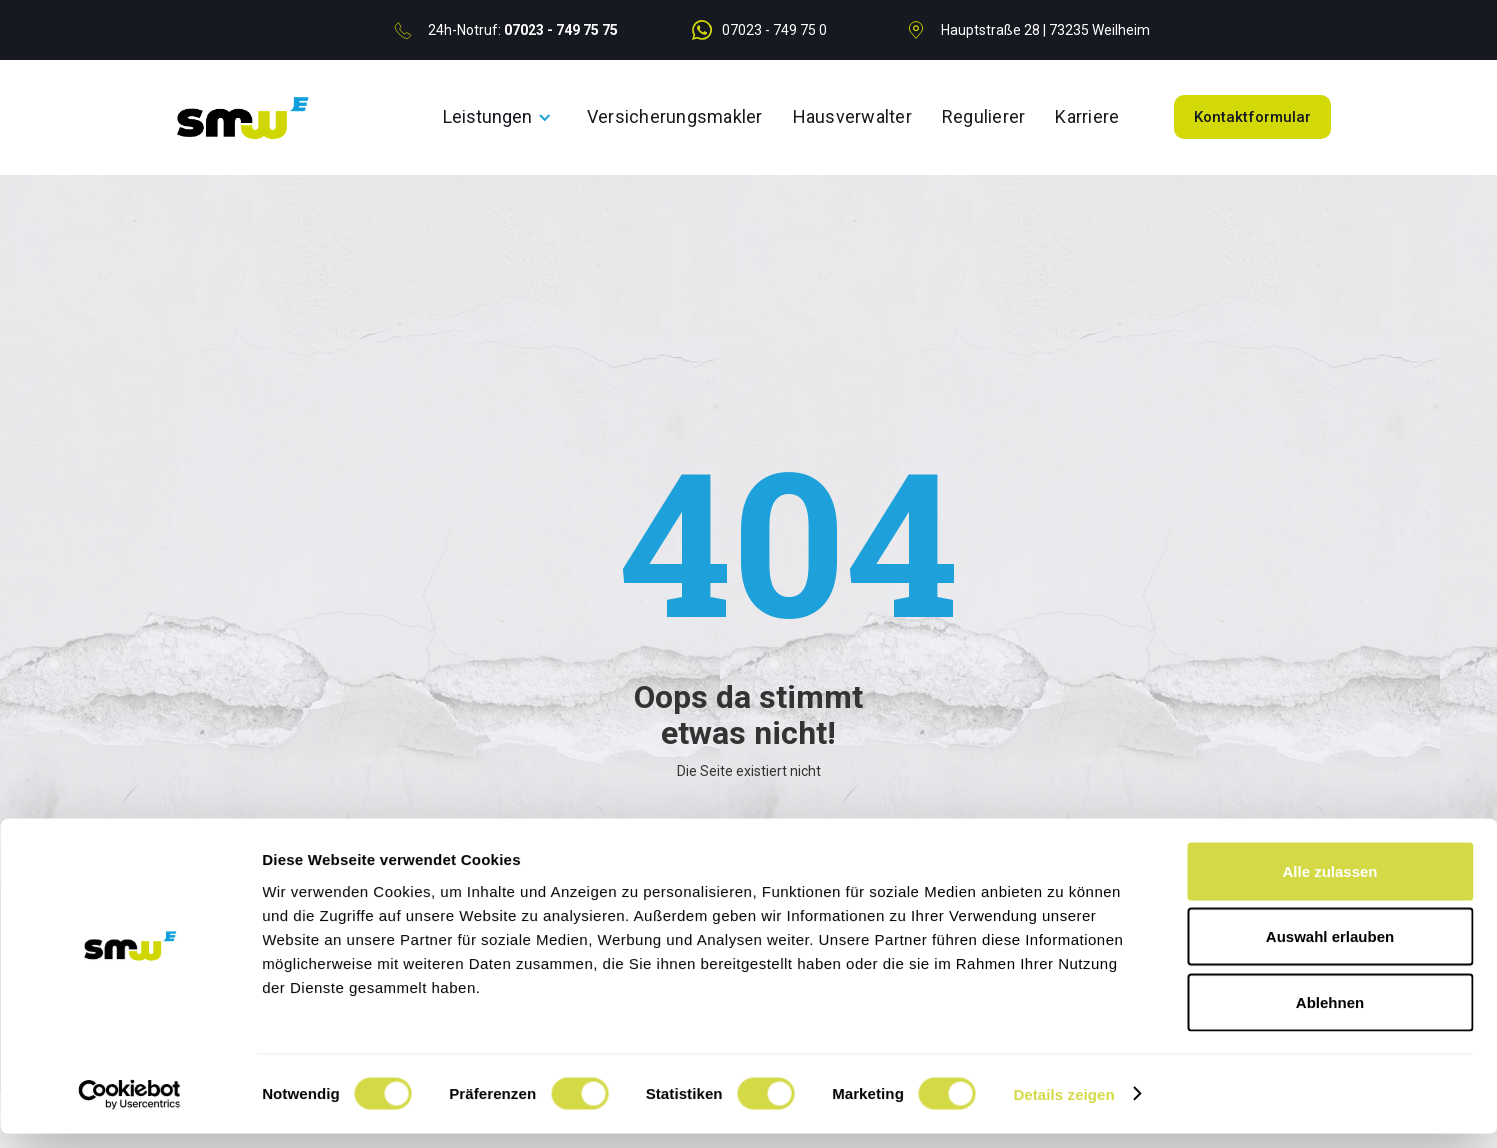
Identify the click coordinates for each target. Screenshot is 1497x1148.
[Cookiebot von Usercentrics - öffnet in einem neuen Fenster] (129, 1109)
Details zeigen (1063, 1108)
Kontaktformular (1252, 117)
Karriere (1087, 116)
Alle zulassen (1329, 885)
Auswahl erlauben (1330, 951)
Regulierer (984, 116)
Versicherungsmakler (675, 116)
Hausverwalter (852, 116)
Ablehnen (1330, 1016)
